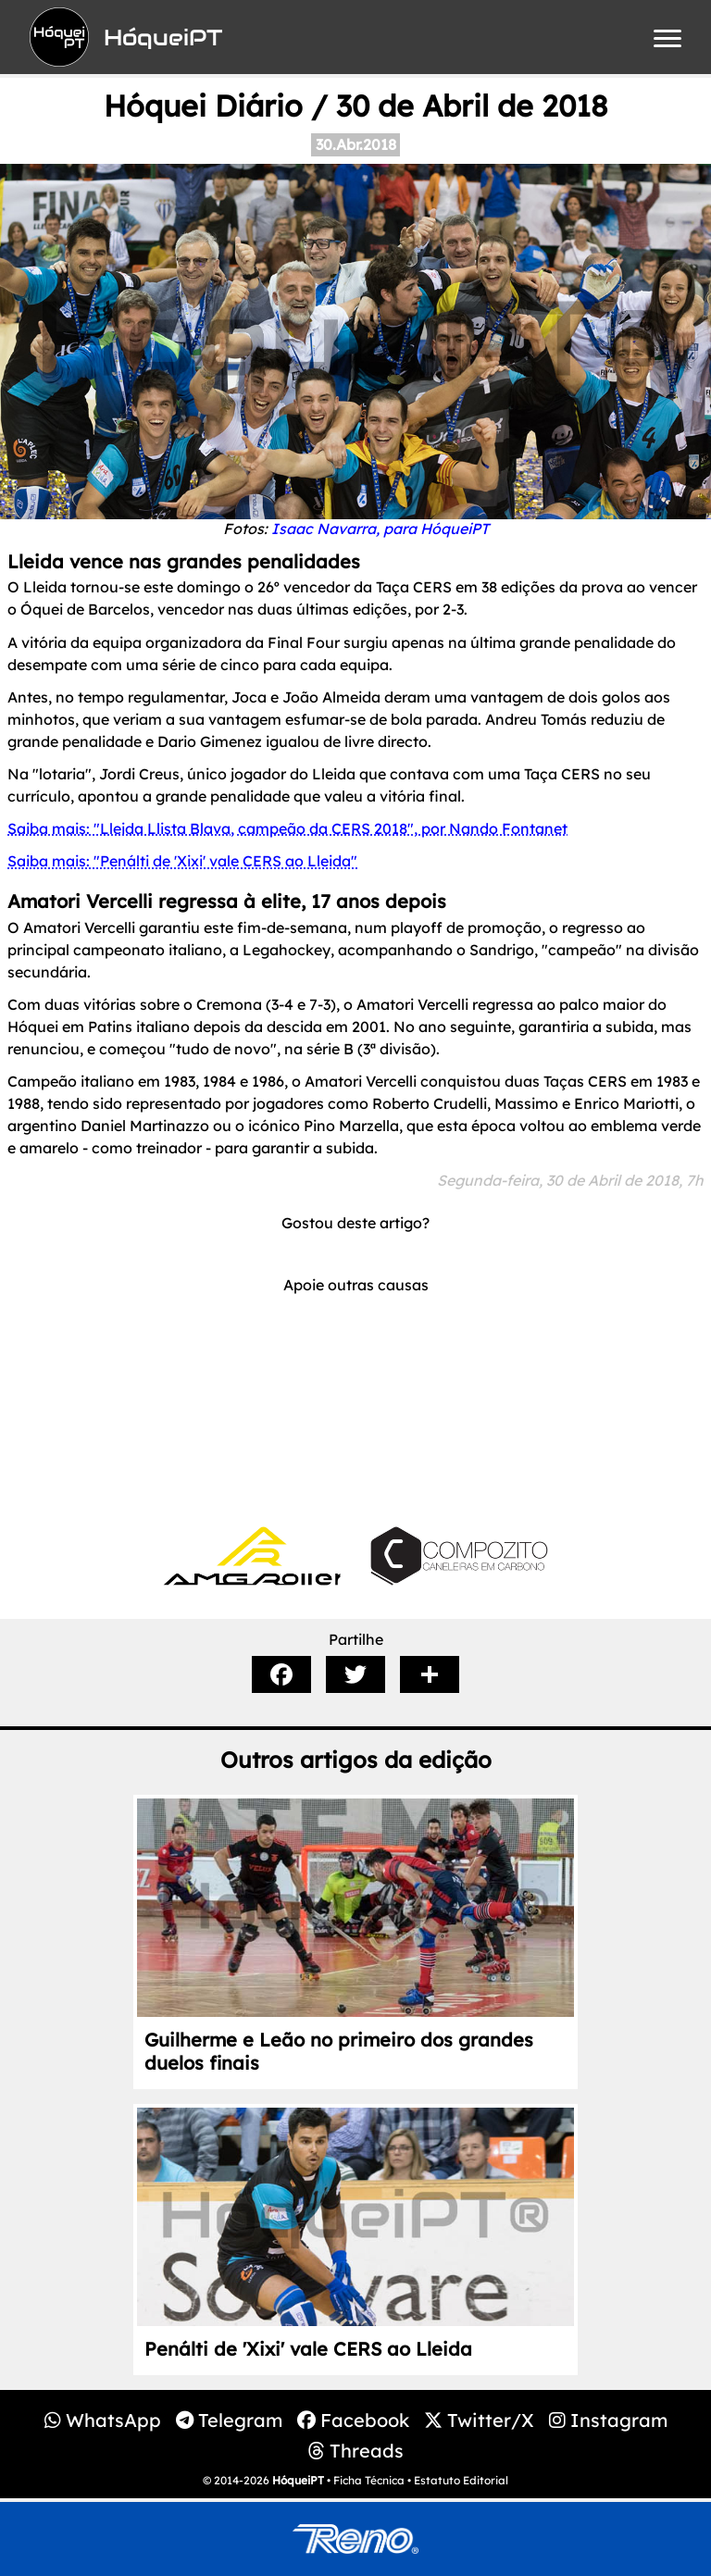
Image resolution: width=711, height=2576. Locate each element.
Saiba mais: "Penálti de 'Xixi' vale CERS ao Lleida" (182, 861)
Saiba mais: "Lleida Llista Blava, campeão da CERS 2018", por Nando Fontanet (287, 828)
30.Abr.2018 (356, 144)
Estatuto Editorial (461, 2480)
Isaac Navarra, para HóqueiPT (380, 528)
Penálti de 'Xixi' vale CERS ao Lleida (308, 2348)
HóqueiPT (298, 2480)
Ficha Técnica (369, 2480)
